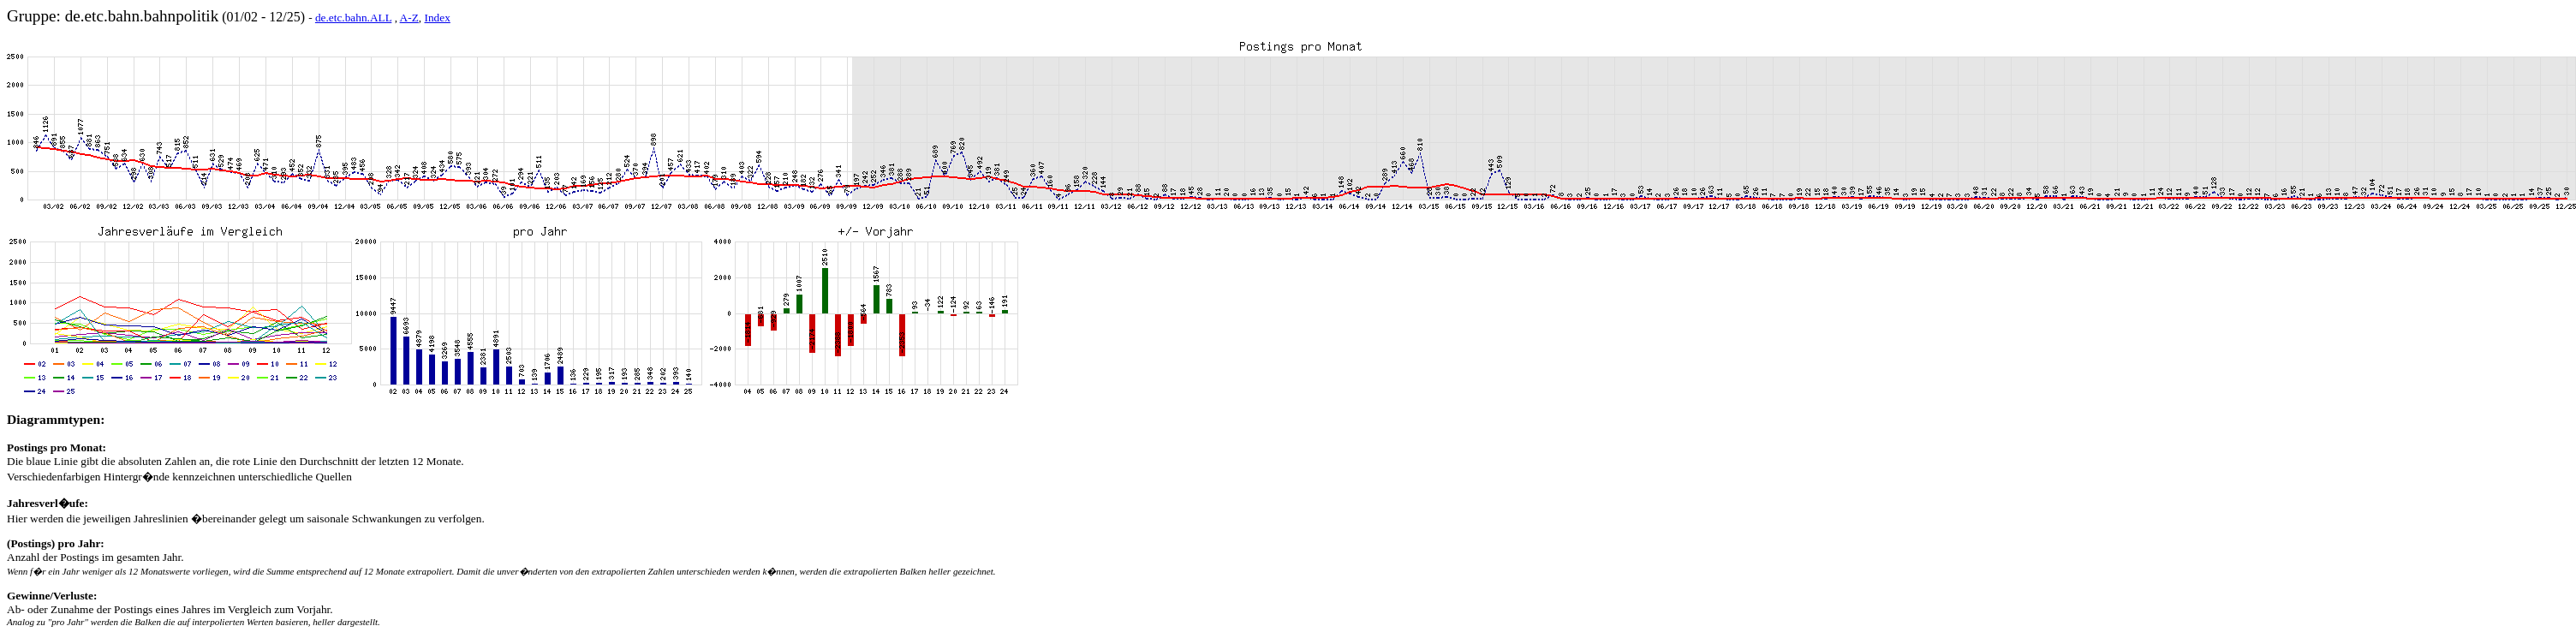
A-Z (409, 17)
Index (437, 17)
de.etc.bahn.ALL (353, 17)
